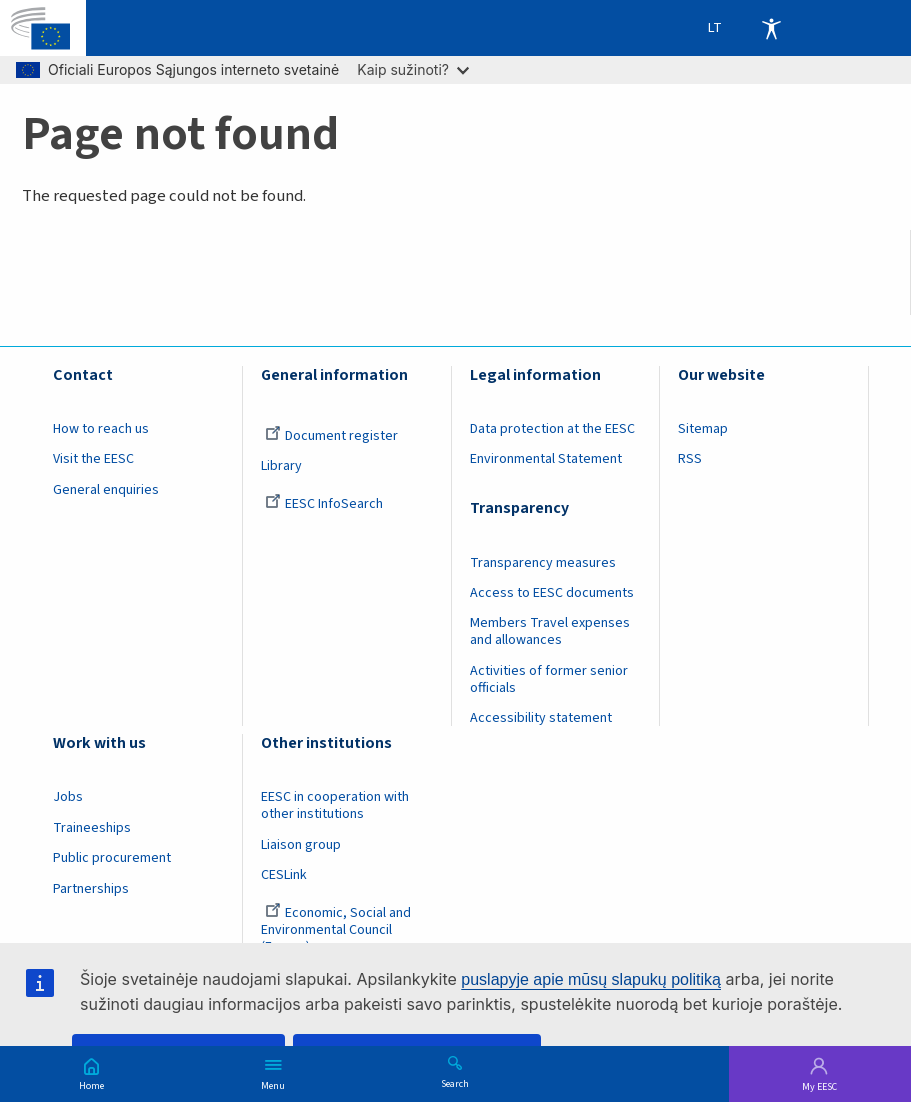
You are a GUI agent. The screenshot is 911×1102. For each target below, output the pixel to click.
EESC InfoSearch (324, 504)
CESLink (284, 875)
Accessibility (771, 28)
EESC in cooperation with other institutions (335, 805)
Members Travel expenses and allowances (550, 631)
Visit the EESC (93, 459)
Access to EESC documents (552, 593)
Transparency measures (543, 563)
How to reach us (101, 429)
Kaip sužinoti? (413, 69)
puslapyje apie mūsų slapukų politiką (591, 979)
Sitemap (703, 429)
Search (455, 1083)
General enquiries (106, 490)
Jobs (68, 797)
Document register (331, 436)
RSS (690, 459)
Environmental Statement (546, 459)
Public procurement (112, 858)
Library (281, 466)
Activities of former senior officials (549, 679)
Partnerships (91, 889)
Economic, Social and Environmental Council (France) (336, 930)
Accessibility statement (541, 718)
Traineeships (92, 828)
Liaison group (301, 845)
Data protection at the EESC (552, 429)
